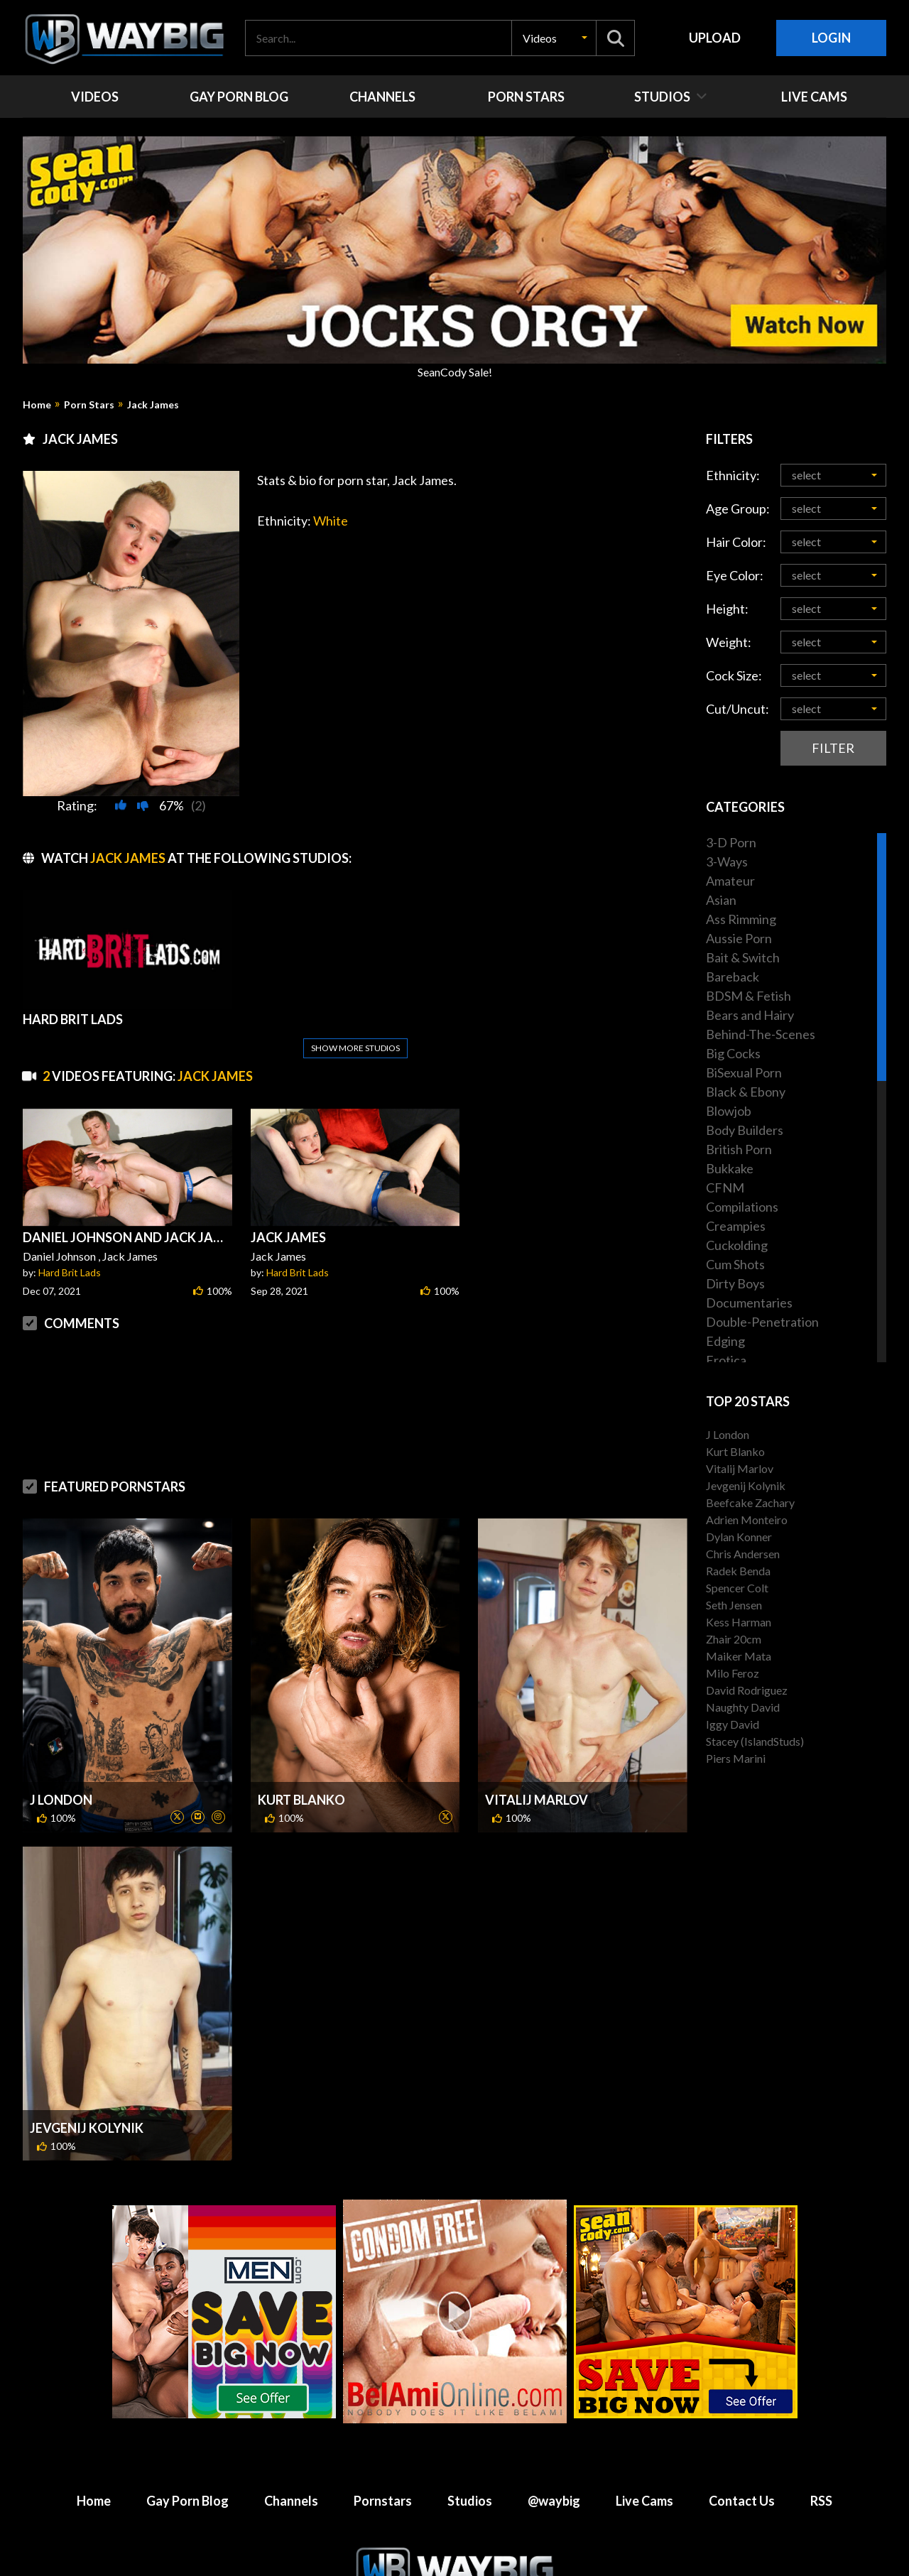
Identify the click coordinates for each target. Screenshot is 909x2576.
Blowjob (728, 1111)
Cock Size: (734, 675)
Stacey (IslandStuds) (755, 1741)
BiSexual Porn (744, 1072)
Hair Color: (736, 542)
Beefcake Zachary (750, 1502)
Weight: (728, 642)
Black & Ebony (745, 1091)
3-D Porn (731, 842)
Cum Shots (735, 1264)
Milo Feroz (732, 1673)
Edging (725, 1341)
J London (61, 1800)
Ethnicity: (733, 475)
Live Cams (644, 2501)
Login (831, 37)
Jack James (153, 405)
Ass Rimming (741, 919)
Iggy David (732, 1724)
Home (37, 405)
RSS (821, 2501)
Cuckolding (737, 1245)
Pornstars (383, 2501)
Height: (727, 608)
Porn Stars (89, 405)
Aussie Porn (739, 938)
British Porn (739, 1149)
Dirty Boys (735, 1283)
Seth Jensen (734, 1605)
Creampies (736, 1226)
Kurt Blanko (301, 1800)
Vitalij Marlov (536, 1800)
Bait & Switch (743, 957)
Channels (291, 2501)
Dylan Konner (739, 1536)
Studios (469, 2501)
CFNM (725, 1187)
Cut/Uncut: (737, 708)
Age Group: (738, 508)
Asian (721, 900)
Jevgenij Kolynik (86, 2128)
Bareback (732, 976)
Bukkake (729, 1168)
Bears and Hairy (750, 1015)
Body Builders (744, 1130)
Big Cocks (733, 1053)
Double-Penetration (762, 1322)
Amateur (730, 880)
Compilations (742, 1206)
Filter (833, 748)
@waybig (554, 2501)
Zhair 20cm (733, 1639)
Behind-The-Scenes (760, 1034)
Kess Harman (738, 1622)
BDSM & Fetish (748, 996)
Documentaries (749, 1302)
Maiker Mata (738, 1656)
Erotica (726, 1360)
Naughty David (743, 1707)
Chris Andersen (743, 1553)
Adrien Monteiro (747, 1519)
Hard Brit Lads (69, 1272)
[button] (554, 38)
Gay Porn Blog (187, 2501)
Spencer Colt (737, 1587)
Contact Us (742, 2501)
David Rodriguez (747, 1690)
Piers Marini (736, 1758)
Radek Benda (738, 1570)
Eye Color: (734, 575)
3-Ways (727, 861)
